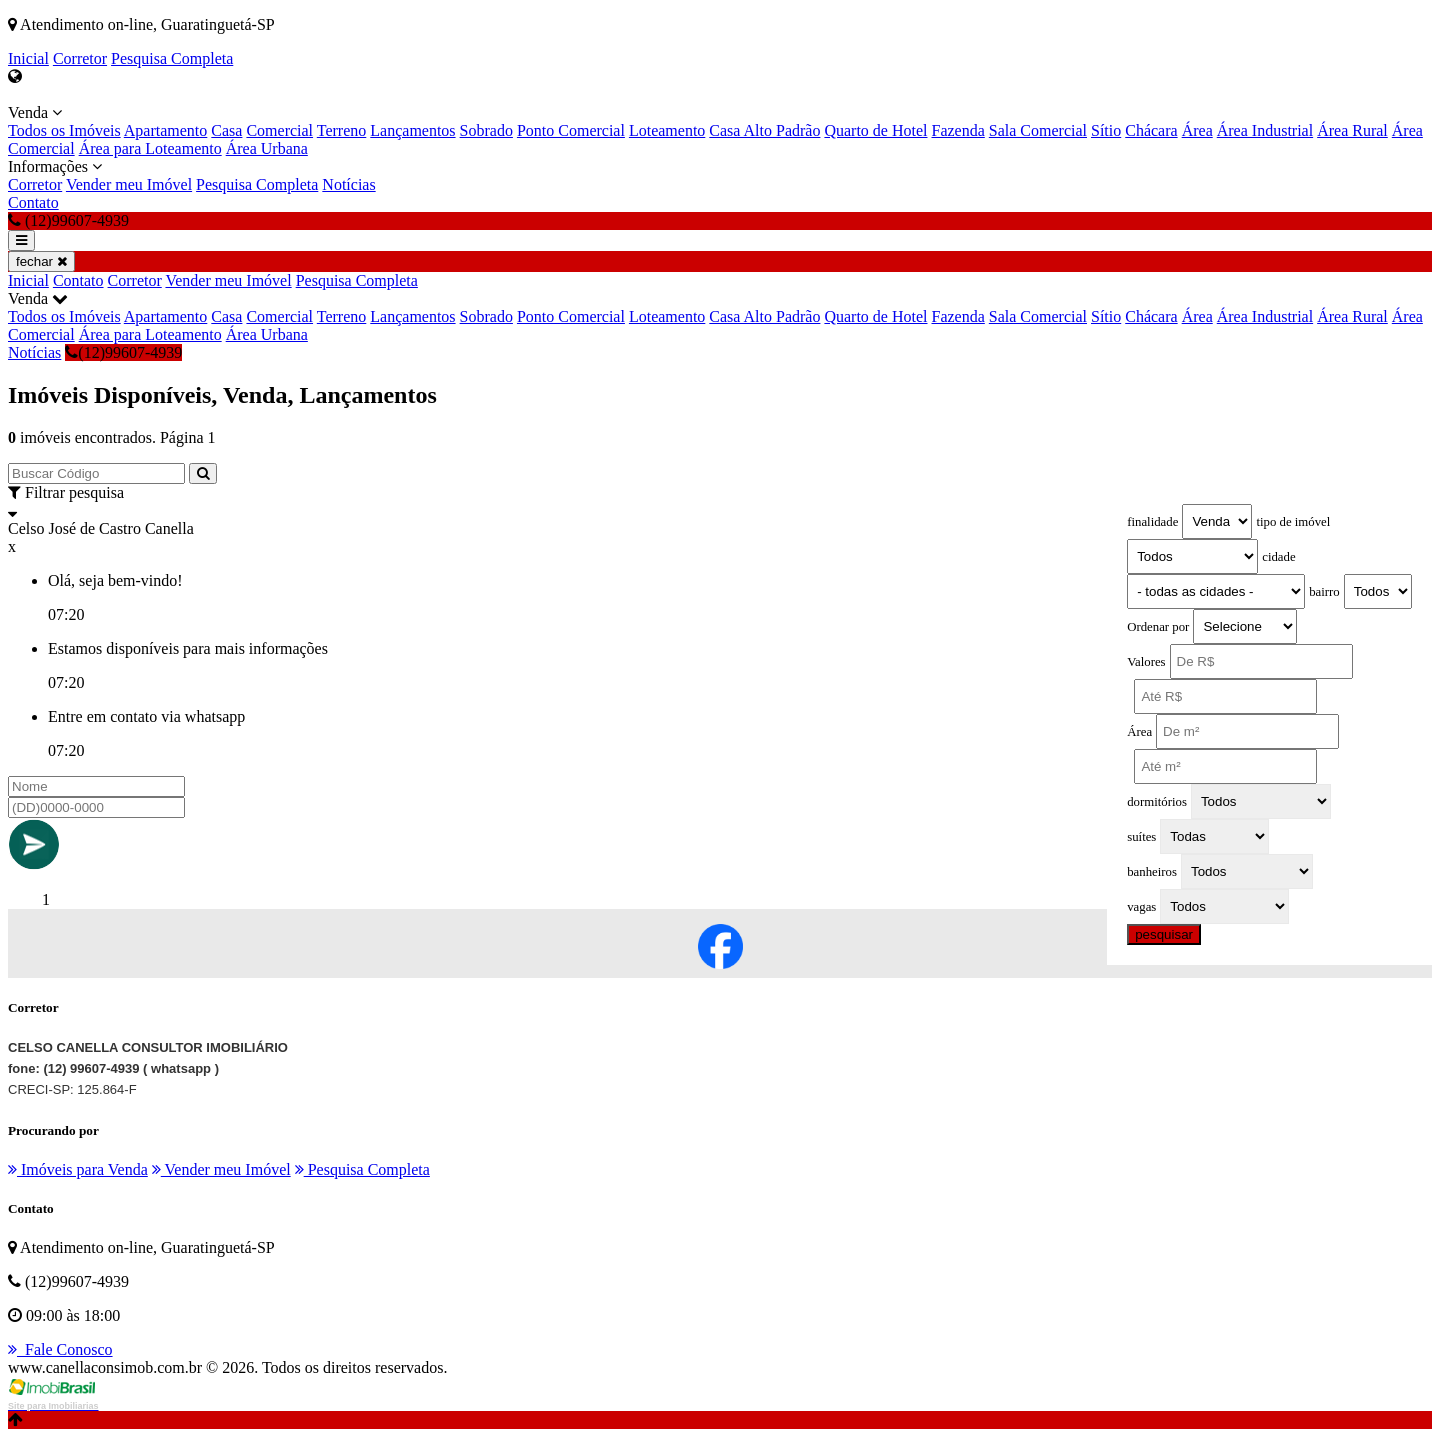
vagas (1141, 907)
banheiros (1152, 872)
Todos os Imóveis (64, 130)
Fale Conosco (60, 1349)
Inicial (28, 58)
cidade (1278, 557)
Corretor (80, 58)
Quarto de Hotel (875, 130)
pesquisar (1164, 934)
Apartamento (166, 130)
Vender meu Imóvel (129, 184)
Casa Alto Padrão (764, 130)
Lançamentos (412, 130)
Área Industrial (1265, 130)
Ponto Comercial (571, 130)
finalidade (1152, 522)
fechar (41, 261)
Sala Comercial (1038, 130)
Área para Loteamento (150, 148)
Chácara (1151, 130)
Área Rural (1352, 130)
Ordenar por (1158, 627)
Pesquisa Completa (172, 58)
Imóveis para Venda (78, 1169)
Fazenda (958, 130)
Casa (226, 130)
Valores (1146, 662)
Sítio (1106, 130)
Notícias (348, 184)
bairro (1324, 592)
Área (1197, 130)
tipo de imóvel (1293, 522)
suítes (1141, 837)
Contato (33, 202)
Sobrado (486, 130)
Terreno (342, 130)
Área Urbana (267, 148)
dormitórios (1157, 802)
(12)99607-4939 (123, 352)
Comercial (279, 130)
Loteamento (667, 130)
